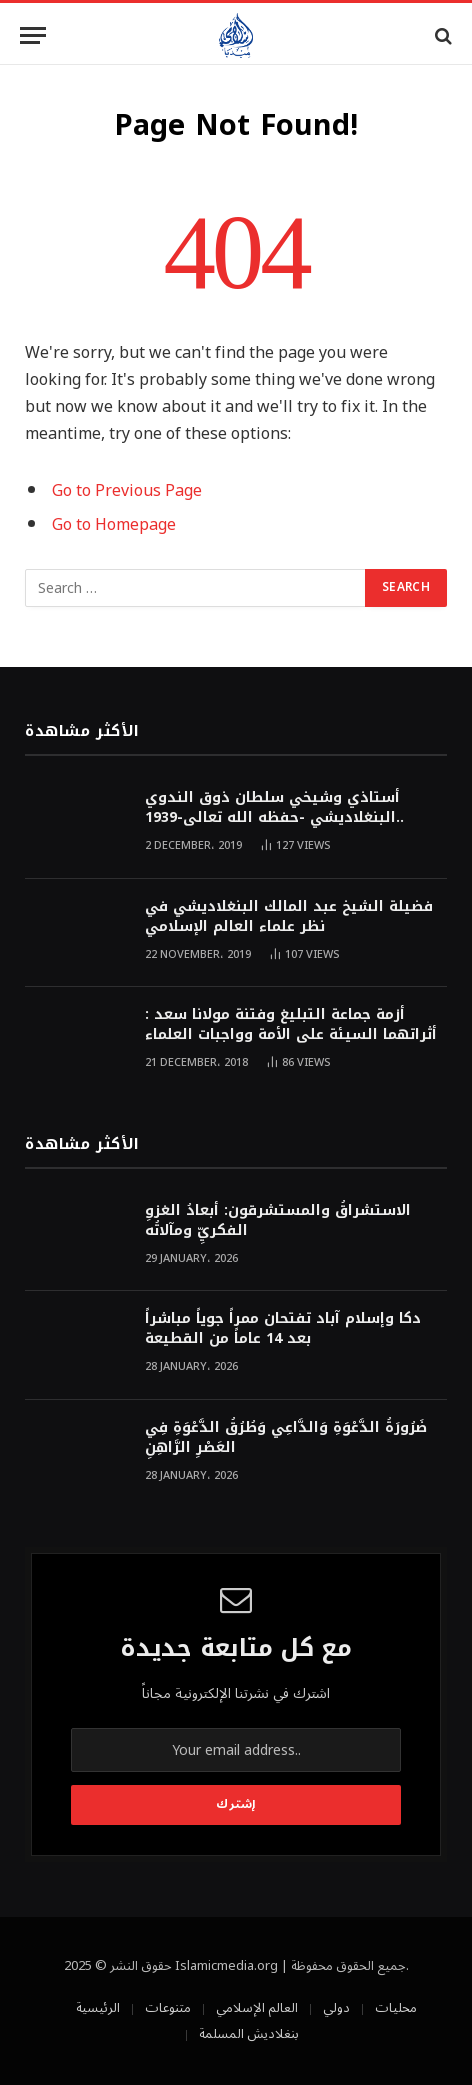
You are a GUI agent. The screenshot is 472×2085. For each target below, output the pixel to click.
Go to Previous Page (127, 491)
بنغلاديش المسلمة (249, 2034)
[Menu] (33, 35)
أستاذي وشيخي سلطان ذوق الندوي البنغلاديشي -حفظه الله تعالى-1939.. (274, 807)
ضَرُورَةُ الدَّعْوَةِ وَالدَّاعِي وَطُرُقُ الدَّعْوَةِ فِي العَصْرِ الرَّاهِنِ (286, 1437)
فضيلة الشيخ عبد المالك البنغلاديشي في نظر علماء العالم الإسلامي (289, 916)
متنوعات (168, 2008)
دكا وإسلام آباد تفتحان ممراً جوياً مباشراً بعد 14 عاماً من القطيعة (283, 1328)
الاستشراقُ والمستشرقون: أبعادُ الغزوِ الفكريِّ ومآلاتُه (278, 1220)
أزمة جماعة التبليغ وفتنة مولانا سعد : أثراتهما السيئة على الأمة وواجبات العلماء (291, 1024)
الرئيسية (98, 2008)
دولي (336, 2008)
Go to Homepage (114, 525)
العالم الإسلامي (257, 2008)
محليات (396, 2008)
